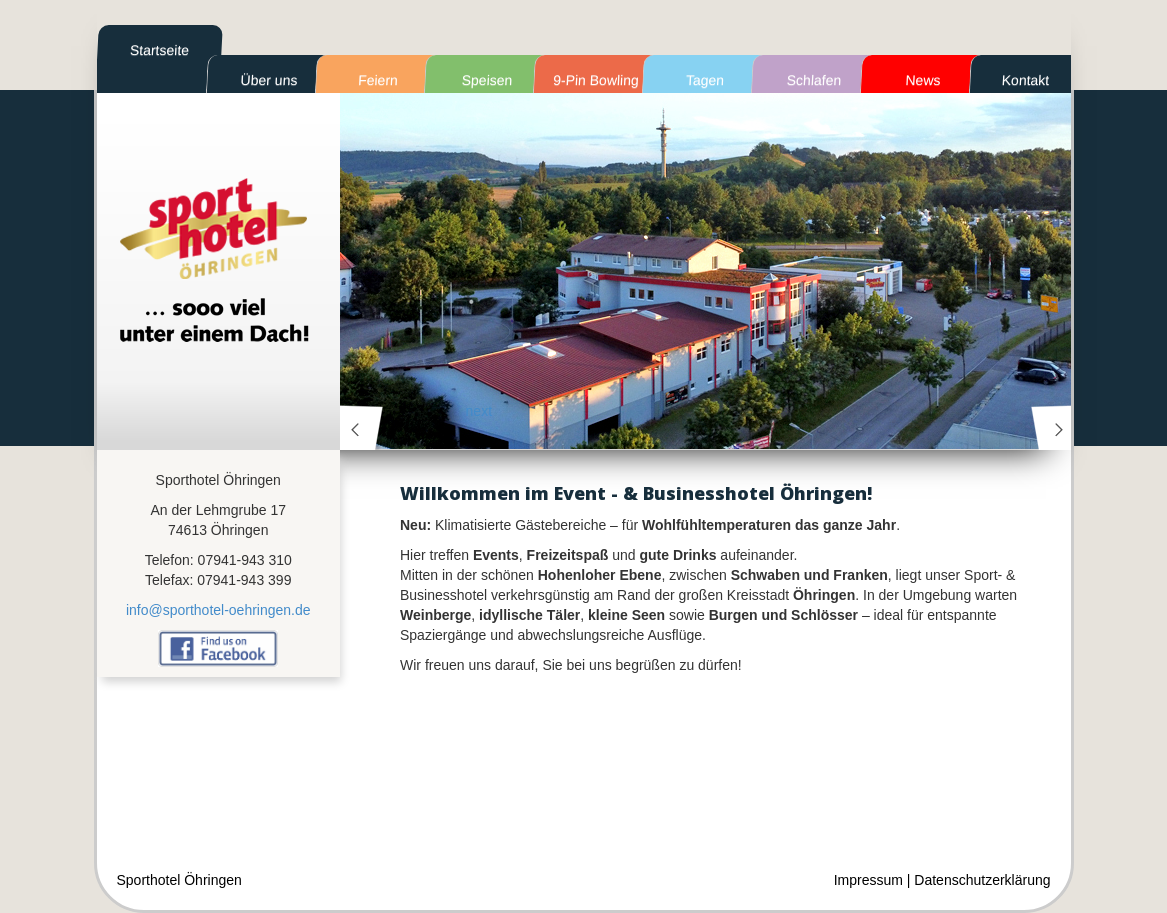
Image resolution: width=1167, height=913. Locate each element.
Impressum (868, 880)
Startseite (159, 50)
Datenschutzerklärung (982, 880)
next (1053, 427)
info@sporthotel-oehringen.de (218, 610)
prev (362, 427)
